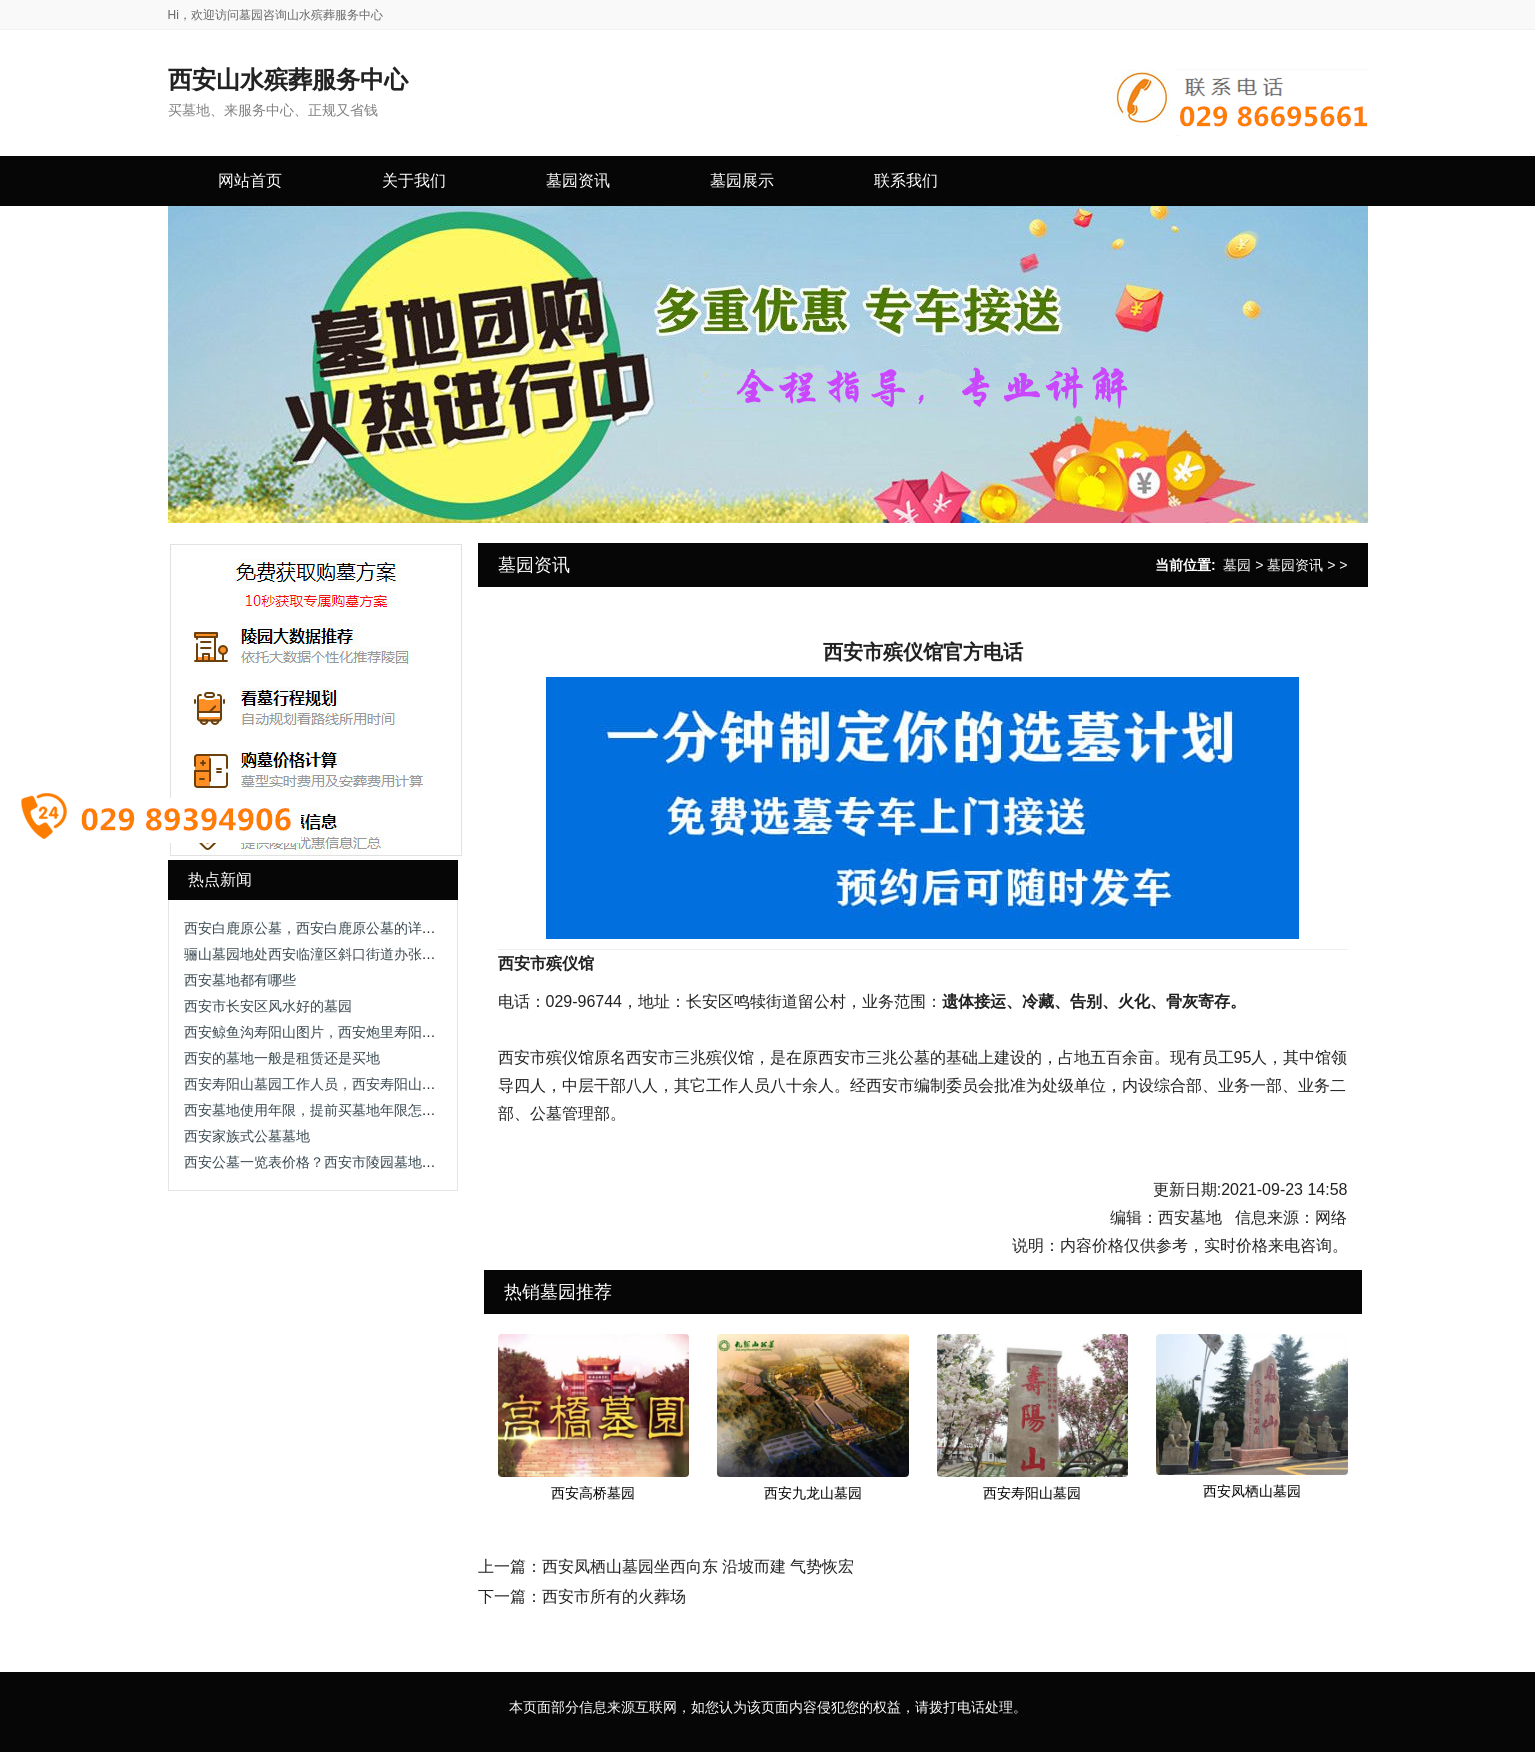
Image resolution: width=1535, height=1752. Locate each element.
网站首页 (250, 180)
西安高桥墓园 (593, 1493)
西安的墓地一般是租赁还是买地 (282, 1058)
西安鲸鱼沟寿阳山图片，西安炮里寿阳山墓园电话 (338, 1032)
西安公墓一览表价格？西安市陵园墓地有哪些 (324, 1162)
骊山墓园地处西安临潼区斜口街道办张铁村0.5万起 (340, 954)
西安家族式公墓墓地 (247, 1136)
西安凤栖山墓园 (1252, 1491)
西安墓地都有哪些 (240, 980)
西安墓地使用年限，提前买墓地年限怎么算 (317, 1110)
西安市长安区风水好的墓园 (268, 1006)
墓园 (1237, 565)
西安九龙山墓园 (813, 1493)
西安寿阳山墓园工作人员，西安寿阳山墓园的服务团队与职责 (373, 1084)
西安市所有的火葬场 (614, 1596)
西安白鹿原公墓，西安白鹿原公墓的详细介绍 (324, 928)
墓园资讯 (1295, 565)
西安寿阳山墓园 (1032, 1493)
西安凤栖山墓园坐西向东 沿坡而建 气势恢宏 (698, 1566)
